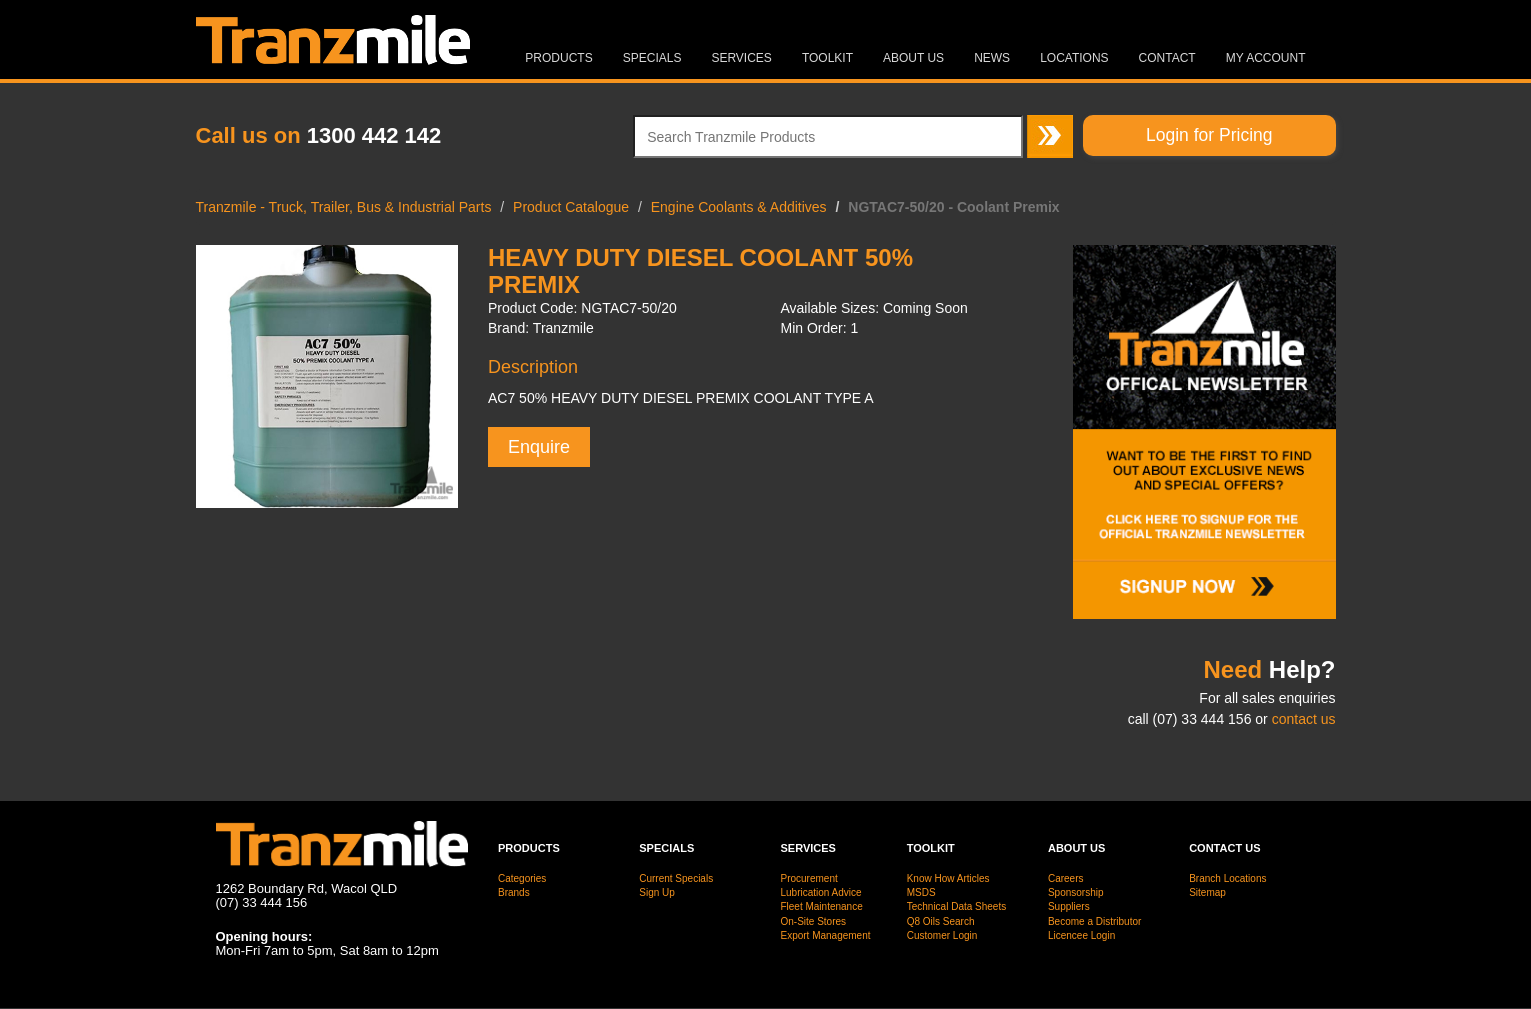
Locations (1074, 58)
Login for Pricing (1209, 135)
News (992, 58)
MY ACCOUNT (1266, 58)
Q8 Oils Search (941, 921)
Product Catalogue (571, 207)
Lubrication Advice (820, 892)
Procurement (808, 878)
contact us (1304, 719)
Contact (1167, 58)
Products (558, 58)
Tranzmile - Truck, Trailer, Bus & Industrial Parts (344, 207)
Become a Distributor (1094, 921)
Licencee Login (1081, 935)
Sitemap (1207, 892)
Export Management (825, 935)
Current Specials (676, 878)
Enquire (539, 447)
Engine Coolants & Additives (739, 207)
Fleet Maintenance (821, 906)
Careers (1066, 878)
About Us (913, 58)
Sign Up (657, 892)
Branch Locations (1227, 878)
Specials (652, 58)
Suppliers (1069, 906)
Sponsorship (1076, 892)
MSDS (921, 892)
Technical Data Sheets (957, 906)
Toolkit (827, 58)
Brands (514, 892)
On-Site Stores (813, 921)
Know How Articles (948, 878)
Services (741, 58)
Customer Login (942, 935)
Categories (522, 878)
